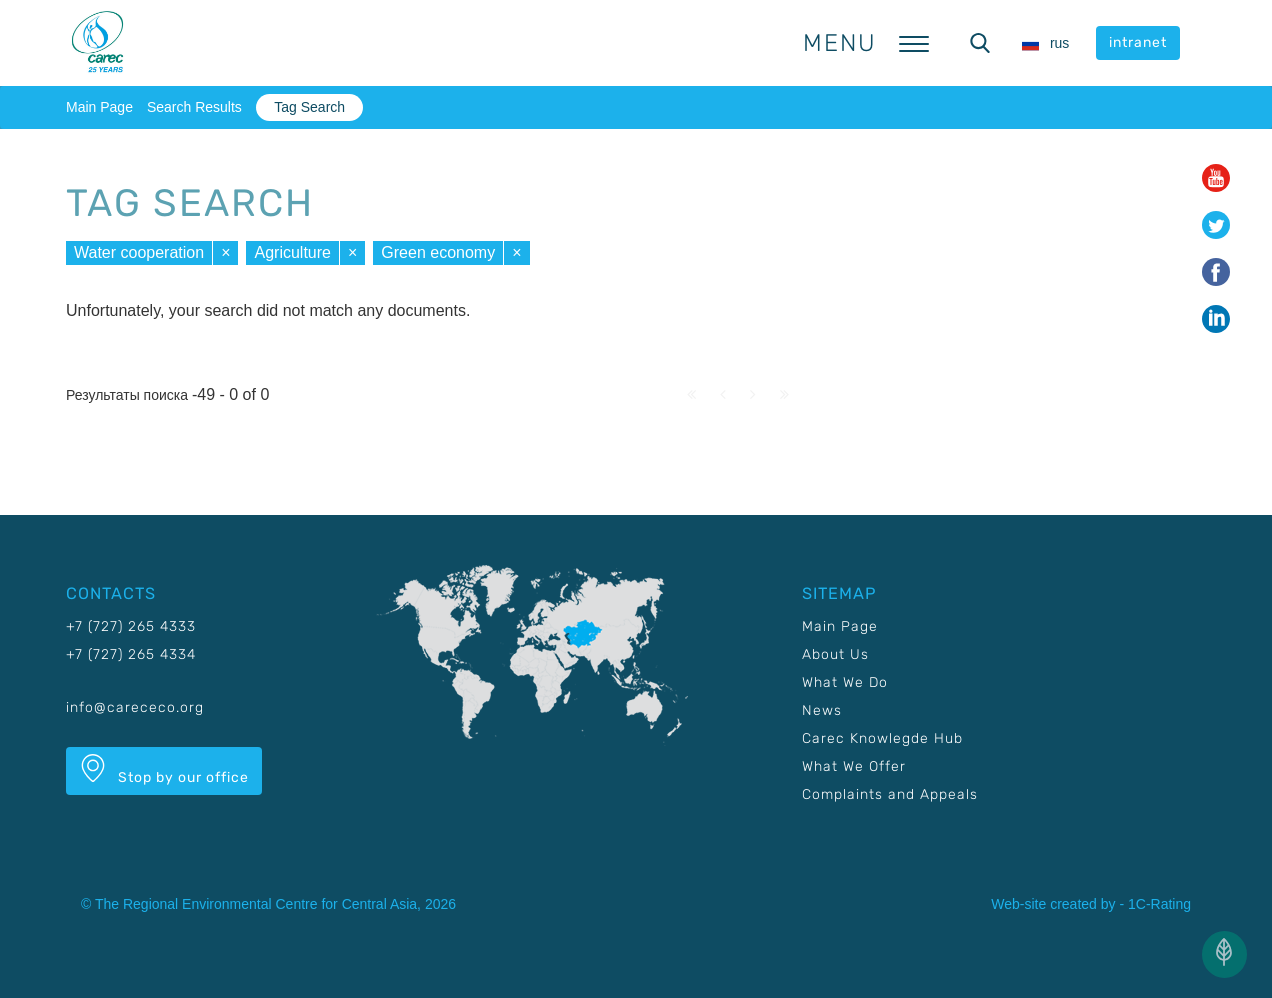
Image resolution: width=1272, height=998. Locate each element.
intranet (1138, 42)
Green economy (438, 252)
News (822, 710)
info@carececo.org (135, 707)
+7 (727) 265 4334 (131, 654)
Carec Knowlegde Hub (882, 738)
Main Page (99, 107)
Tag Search (309, 107)
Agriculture (292, 252)
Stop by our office (164, 770)
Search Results (194, 107)
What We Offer (854, 766)
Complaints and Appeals (890, 794)
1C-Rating (1159, 904)
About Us (835, 654)
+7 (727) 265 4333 (131, 626)
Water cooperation (139, 252)
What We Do (845, 682)
